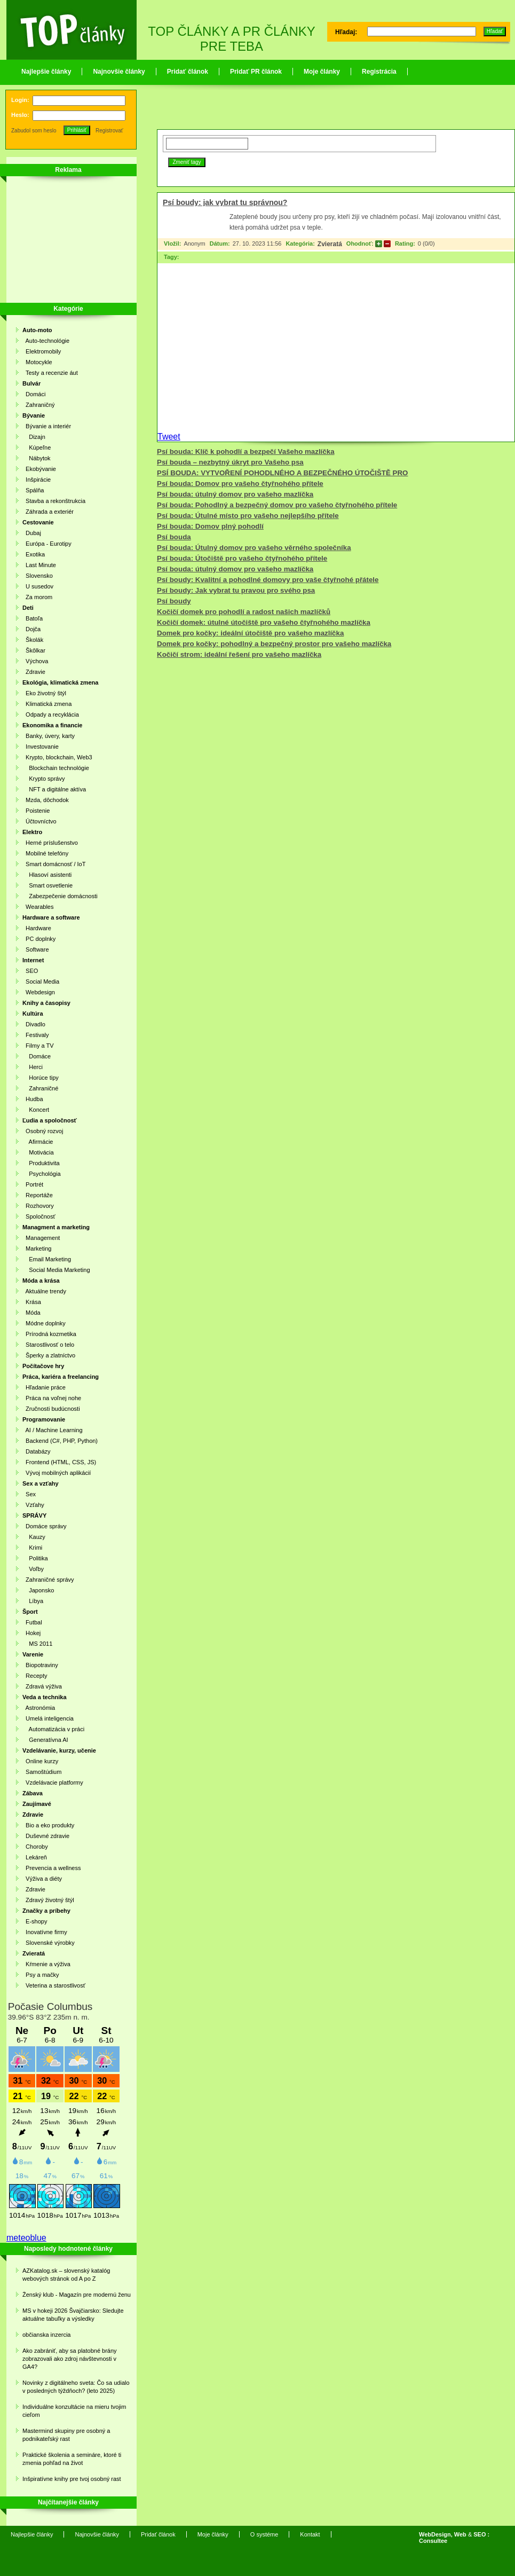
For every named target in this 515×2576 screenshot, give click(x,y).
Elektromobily (41, 351)
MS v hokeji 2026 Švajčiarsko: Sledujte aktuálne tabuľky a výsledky (73, 2314)
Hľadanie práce (44, 1387)
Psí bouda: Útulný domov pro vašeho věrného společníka (254, 548)
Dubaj (31, 533)
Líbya (32, 1601)
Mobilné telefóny (45, 853)
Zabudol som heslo (34, 130)
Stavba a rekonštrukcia (53, 501)
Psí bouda (174, 537)
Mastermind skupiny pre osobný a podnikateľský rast (66, 2435)
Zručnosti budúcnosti (51, 1408)
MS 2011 (37, 1643)
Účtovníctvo (39, 821)
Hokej (31, 1633)
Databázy (36, 1451)
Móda (31, 1312)
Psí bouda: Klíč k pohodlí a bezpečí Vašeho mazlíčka (246, 451)
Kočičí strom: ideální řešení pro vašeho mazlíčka (239, 654)
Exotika (33, 554)
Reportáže (37, 1195)
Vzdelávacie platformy (52, 1782)
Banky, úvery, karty (48, 736)
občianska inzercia (46, 2334)
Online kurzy (40, 1761)
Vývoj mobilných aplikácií (56, 1473)
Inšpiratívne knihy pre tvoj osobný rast (71, 2479)
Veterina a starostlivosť (53, 1985)
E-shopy (34, 1921)
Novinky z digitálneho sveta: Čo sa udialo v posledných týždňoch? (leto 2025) (76, 2386)
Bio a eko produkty (48, 1825)
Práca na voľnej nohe (51, 1398)
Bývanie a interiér (46, 426)
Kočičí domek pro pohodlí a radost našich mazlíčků (243, 612)
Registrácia (379, 71)
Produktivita (41, 1163)
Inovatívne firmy (44, 1932)
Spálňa (33, 490)
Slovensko (37, 575)
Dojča (31, 629)
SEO (30, 971)
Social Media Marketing (56, 1270)
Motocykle (37, 362)
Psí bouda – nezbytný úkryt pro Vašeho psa (230, 462)
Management (41, 1238)
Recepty (34, 1675)
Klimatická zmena (47, 704)
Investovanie (40, 746)
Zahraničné (40, 1088)
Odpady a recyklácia (50, 714)
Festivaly (35, 1035)
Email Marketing (46, 1259)
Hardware (36, 928)
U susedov (37, 586)
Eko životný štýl (44, 693)
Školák (32, 640)
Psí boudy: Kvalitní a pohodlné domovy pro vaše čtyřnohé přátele (267, 580)
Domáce (36, 1056)
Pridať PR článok (256, 71)
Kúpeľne (36, 447)
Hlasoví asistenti (47, 874)
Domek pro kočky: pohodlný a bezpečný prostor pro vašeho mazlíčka (274, 644)
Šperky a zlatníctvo (48, 1355)
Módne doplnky (44, 1323)
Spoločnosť (39, 1216)
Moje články (322, 71)
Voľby (33, 1569)
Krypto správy (43, 778)
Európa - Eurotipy (47, 543)
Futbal (32, 1622)
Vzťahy (33, 1505)
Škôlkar (33, 650)
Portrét (32, 1184)
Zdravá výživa (42, 1686)
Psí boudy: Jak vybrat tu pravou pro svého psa (236, 590)
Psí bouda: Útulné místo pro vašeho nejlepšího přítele (248, 516)
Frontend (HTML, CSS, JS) (59, 1462)
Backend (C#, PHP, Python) (60, 1441)
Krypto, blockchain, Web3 (57, 757)
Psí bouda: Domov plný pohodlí (210, 526)
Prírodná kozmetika (49, 1334)
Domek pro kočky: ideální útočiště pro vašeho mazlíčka (250, 633)
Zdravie (33, 672)
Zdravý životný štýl (48, 1900)
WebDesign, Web (442, 2534)
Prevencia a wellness (51, 1868)
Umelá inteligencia (48, 1718)
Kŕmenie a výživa (46, 1964)
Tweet (168, 436)
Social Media (40, 981)
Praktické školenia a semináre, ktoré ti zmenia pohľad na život (71, 2459)
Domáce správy (44, 1526)
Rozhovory (38, 1206)
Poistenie (36, 810)
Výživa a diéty (42, 1878)
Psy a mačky (40, 1975)
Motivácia (38, 1152)
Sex (29, 1494)
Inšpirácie (36, 479)
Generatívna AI (45, 1740)
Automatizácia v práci (53, 1729)
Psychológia (41, 1174)
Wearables (38, 907)
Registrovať (109, 130)
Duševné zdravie (45, 1836)
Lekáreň (34, 1857)
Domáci (33, 394)
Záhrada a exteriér (48, 511)
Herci (32, 1067)
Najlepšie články (46, 71)
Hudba (32, 1099)
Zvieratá (330, 244)
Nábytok (36, 458)
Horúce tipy (40, 1077)
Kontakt (310, 2534)
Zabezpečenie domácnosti (60, 896)
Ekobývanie (39, 469)
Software (35, 949)
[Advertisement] (65, 241)
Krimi (32, 1547)
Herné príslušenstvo (50, 842)
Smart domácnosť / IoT (53, 864)
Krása (31, 1302)
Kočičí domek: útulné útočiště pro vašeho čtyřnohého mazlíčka (263, 622)
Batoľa (32, 618)
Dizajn (33, 437)
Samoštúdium (41, 1772)
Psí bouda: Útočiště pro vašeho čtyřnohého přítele (242, 558)
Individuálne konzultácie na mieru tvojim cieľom (74, 2411)
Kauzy (33, 1537)
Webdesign (38, 992)
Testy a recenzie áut (50, 373)
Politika (35, 1558)
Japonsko (38, 1590)
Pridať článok (187, 71)
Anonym (194, 243)
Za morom (37, 597)
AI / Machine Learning (52, 1430)
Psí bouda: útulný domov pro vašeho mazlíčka (235, 494)
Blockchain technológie (55, 768)
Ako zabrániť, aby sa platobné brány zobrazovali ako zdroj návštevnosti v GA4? (69, 2358)
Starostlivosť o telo (48, 1344)
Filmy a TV (37, 1045)
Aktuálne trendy (44, 1291)
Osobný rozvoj (42, 1131)
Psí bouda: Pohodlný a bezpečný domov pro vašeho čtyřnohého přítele (277, 505)
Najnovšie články (119, 71)
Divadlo (33, 1024)
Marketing (36, 1248)
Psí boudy (174, 601)
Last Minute (39, 565)
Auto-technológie (45, 340)
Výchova (35, 661)
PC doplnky (39, 939)
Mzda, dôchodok (45, 800)
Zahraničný (38, 405)
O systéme (264, 2534)
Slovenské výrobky (48, 1942)
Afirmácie (37, 1141)
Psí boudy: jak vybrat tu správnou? (225, 202)
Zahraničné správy (48, 1579)
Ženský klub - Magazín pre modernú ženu (76, 2294)
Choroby (35, 1846)
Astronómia (38, 1708)
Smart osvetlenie (47, 885)
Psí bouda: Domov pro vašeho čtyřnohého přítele (240, 484)
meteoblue (26, 2237)
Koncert (35, 1109)
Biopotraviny (40, 1665)
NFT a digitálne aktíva (54, 789)
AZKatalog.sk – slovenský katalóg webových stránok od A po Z (66, 2274)
